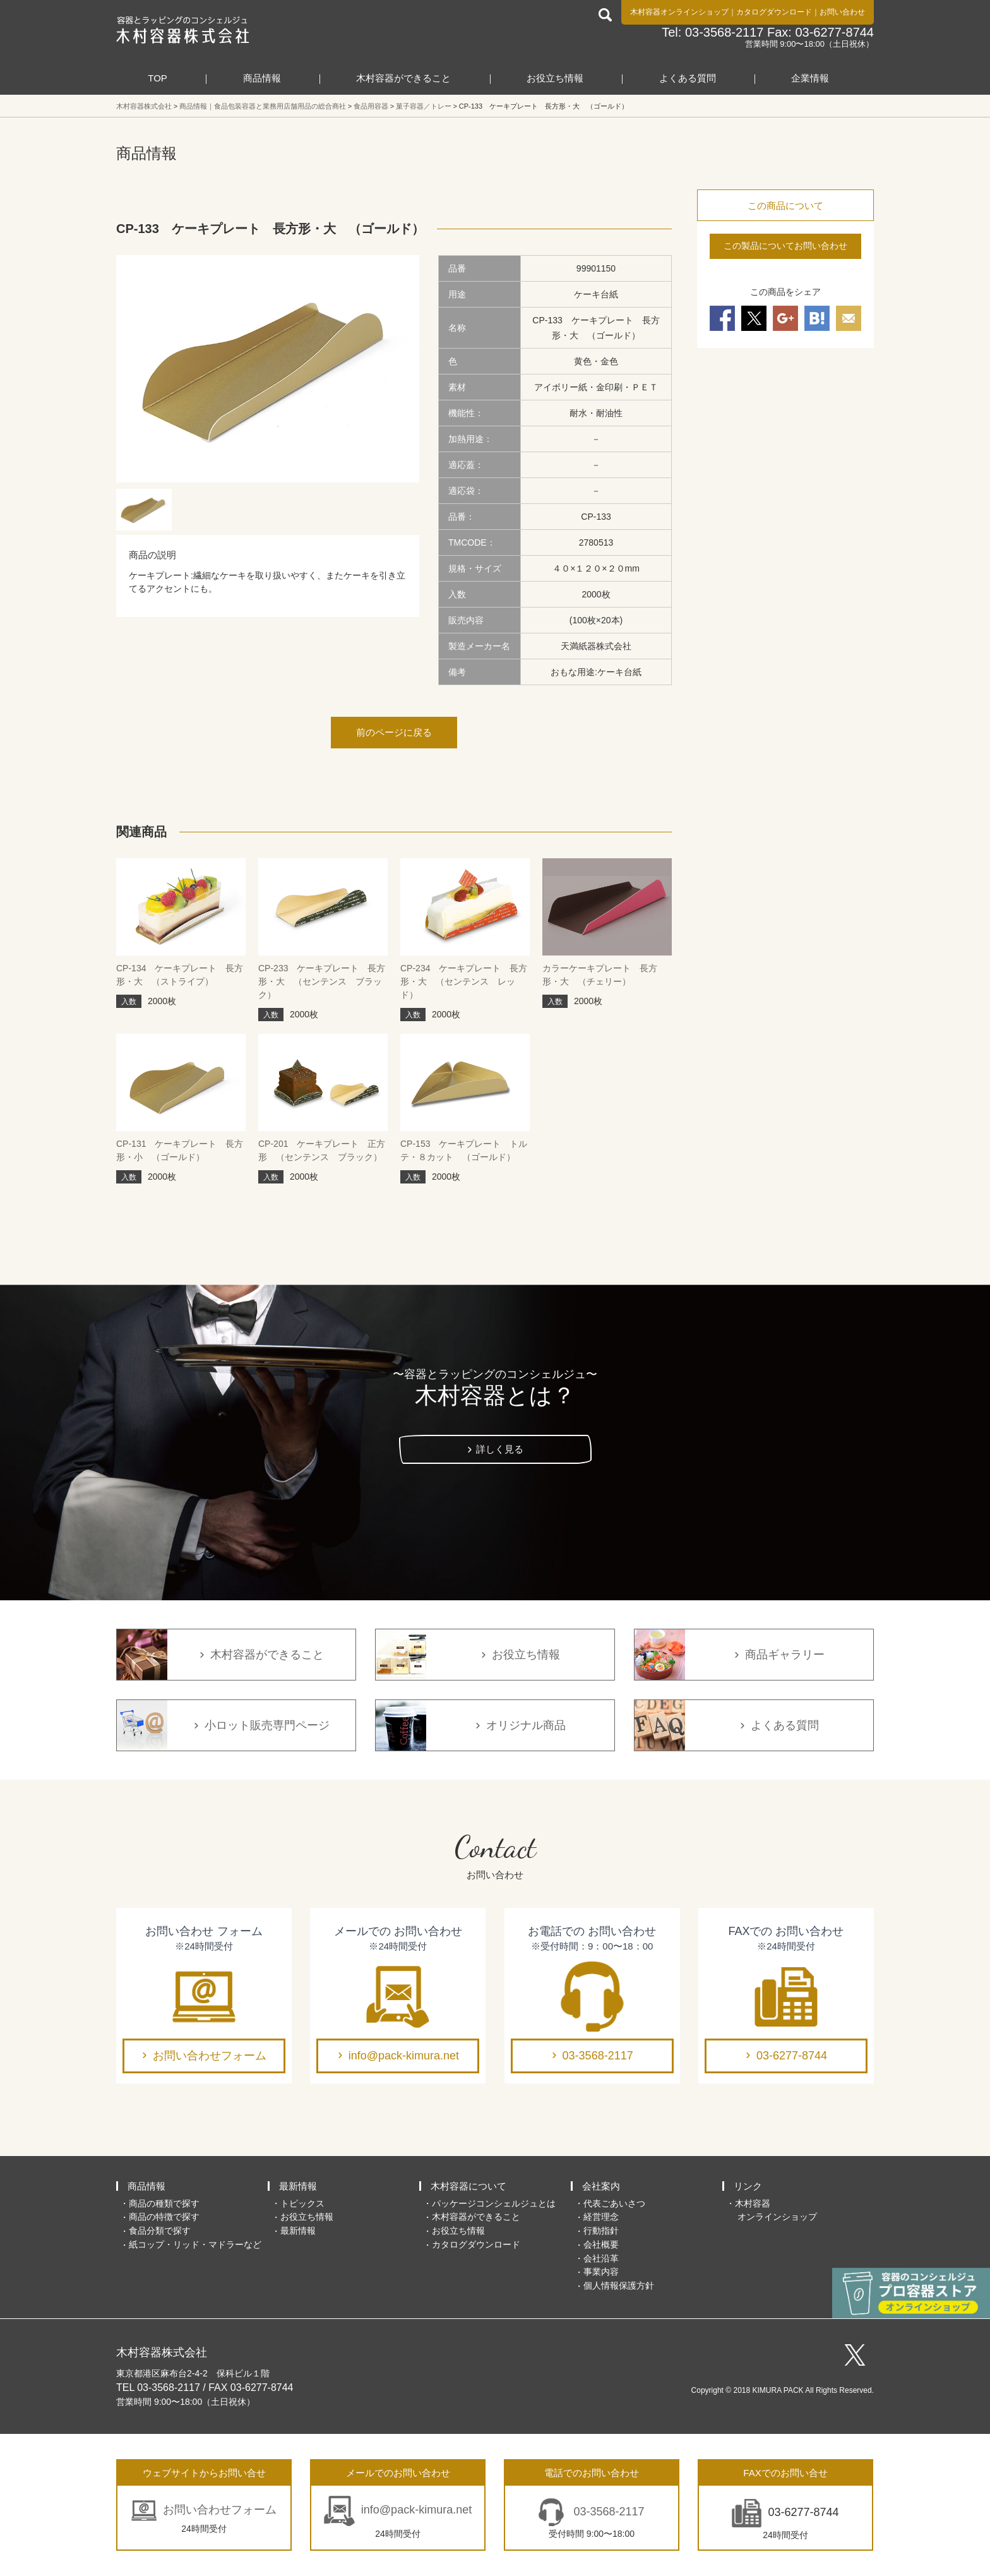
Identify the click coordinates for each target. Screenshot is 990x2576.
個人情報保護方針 (618, 2285)
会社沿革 (601, 2258)
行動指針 (601, 2231)
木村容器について (468, 2186)
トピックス (302, 2203)
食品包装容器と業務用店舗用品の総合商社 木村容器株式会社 (182, 30)
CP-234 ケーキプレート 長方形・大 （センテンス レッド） (463, 981)
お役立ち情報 (555, 78)
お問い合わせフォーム (209, 2055)
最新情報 (298, 2186)
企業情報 (810, 78)
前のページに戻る (394, 732)
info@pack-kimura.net (404, 2055)
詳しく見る (499, 1449)
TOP (157, 78)
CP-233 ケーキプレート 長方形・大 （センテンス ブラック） (321, 981)
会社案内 (601, 2186)
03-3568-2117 (598, 2055)
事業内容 (601, 2272)
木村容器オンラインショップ (679, 12)
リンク (748, 2186)
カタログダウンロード (774, 12)
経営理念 (601, 2217)
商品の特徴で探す (164, 2217)
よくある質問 (687, 78)
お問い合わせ (842, 12)
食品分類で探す (160, 2231)
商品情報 (262, 78)
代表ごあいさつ (614, 2203)
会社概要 (601, 2244)
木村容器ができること (403, 78)
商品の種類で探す (164, 2203)
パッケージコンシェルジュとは (494, 2203)
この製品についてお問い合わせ (785, 246)
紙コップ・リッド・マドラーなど (195, 2244)
